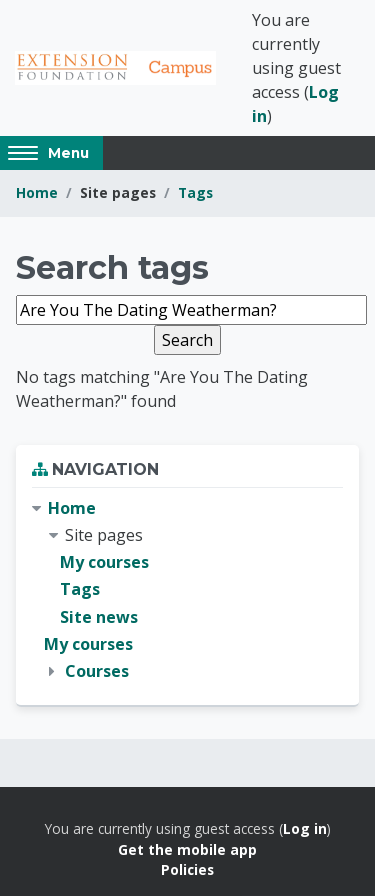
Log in (305, 828)
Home (37, 192)
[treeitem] (187, 590)
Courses (97, 671)
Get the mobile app (187, 849)
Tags (195, 192)
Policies (187, 869)
